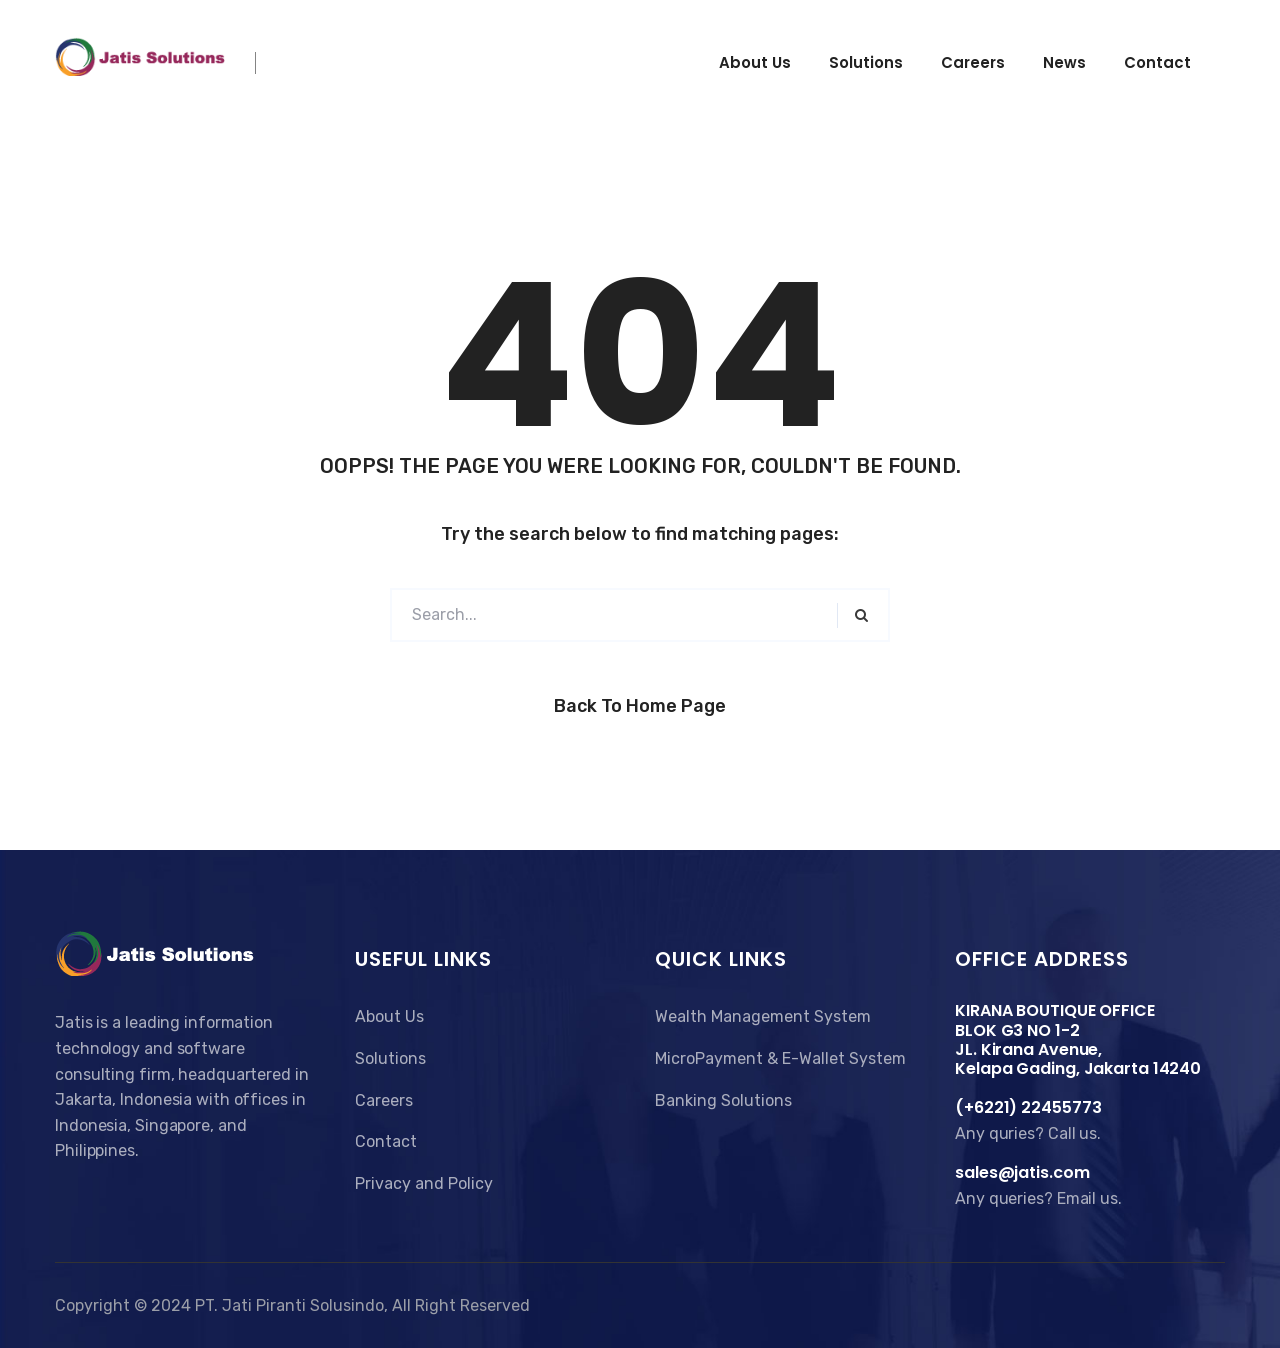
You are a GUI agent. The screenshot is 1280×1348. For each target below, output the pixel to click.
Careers (973, 62)
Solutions (866, 62)
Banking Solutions (723, 1100)
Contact (1157, 62)
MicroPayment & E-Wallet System (780, 1058)
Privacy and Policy (424, 1183)
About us (755, 62)
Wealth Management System (763, 1016)
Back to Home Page (640, 706)
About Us (389, 1016)
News (1064, 62)
